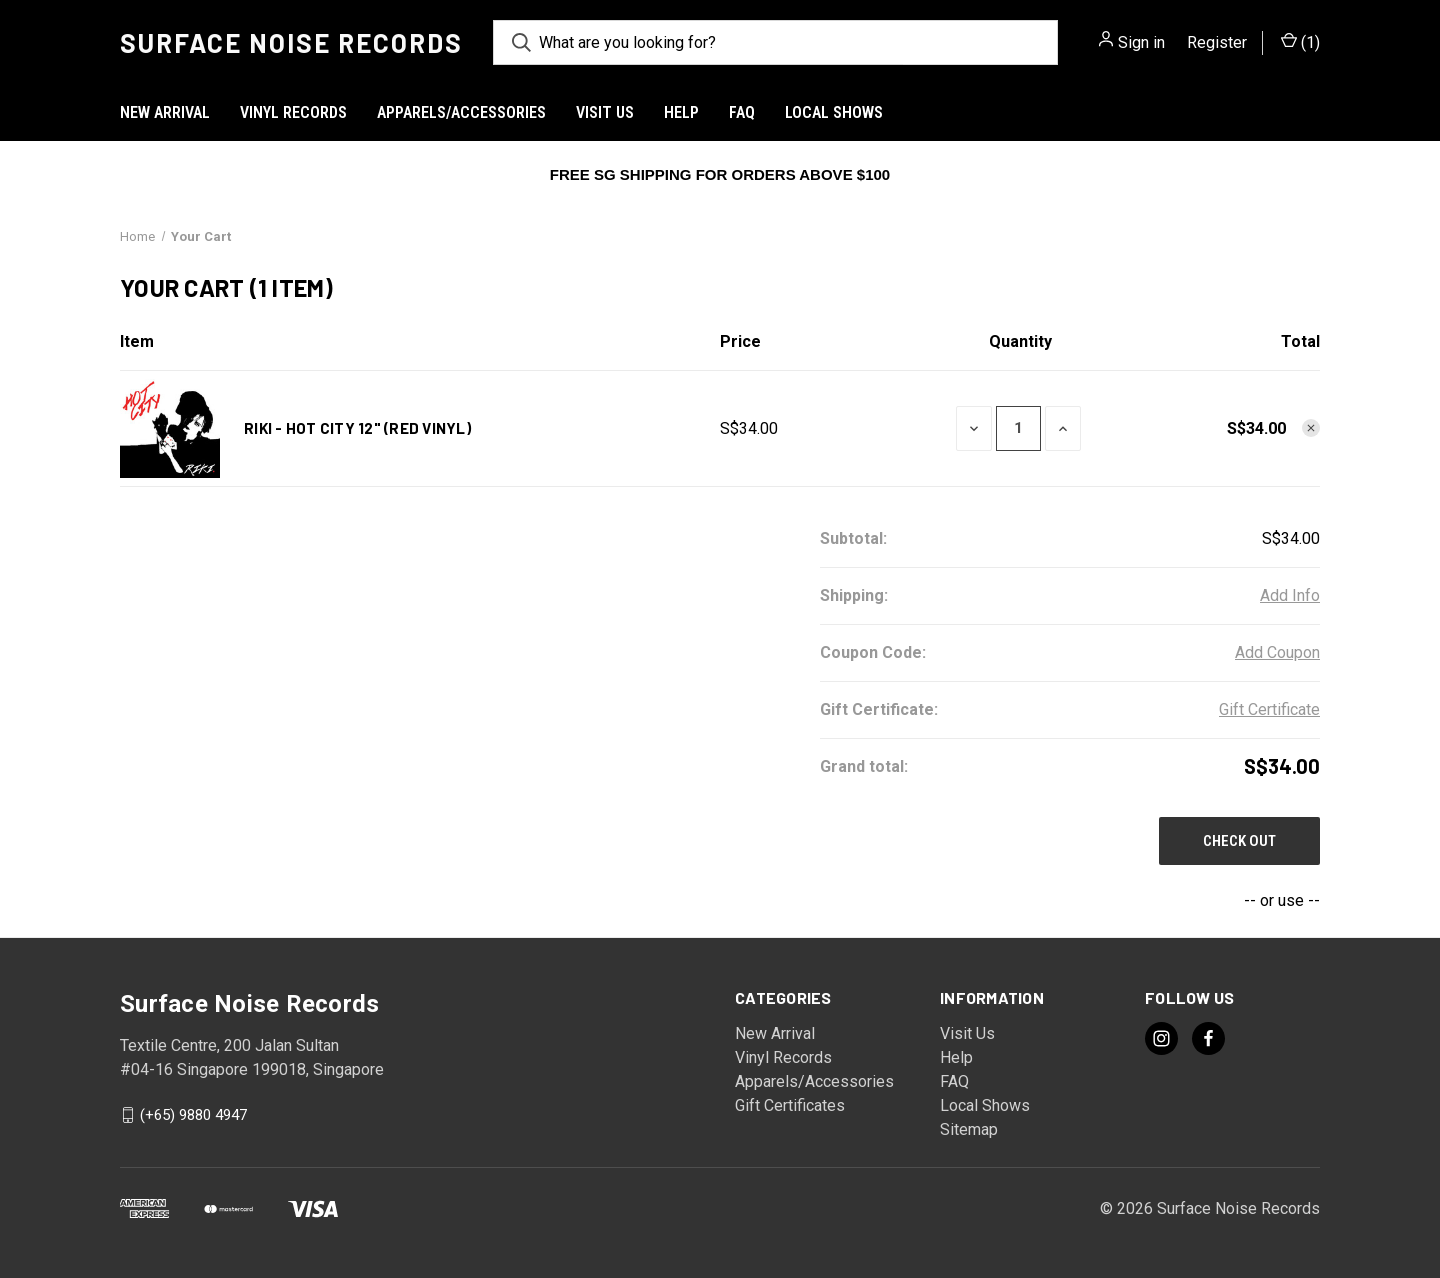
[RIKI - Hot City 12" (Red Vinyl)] (1018, 428)
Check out (1239, 841)
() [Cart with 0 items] (1300, 43)
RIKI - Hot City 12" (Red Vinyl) (357, 428)
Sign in (1141, 42)
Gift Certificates (790, 1105)
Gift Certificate (1269, 709)
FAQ (742, 112)
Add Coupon (1277, 652)
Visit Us (605, 112)
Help (681, 112)
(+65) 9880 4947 (193, 1115)
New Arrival (165, 112)
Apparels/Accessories (461, 112)
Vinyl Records (293, 112)
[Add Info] (1290, 596)
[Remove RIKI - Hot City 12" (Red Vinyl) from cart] (1311, 428)
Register (1217, 42)
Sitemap (969, 1129)
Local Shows (834, 112)
